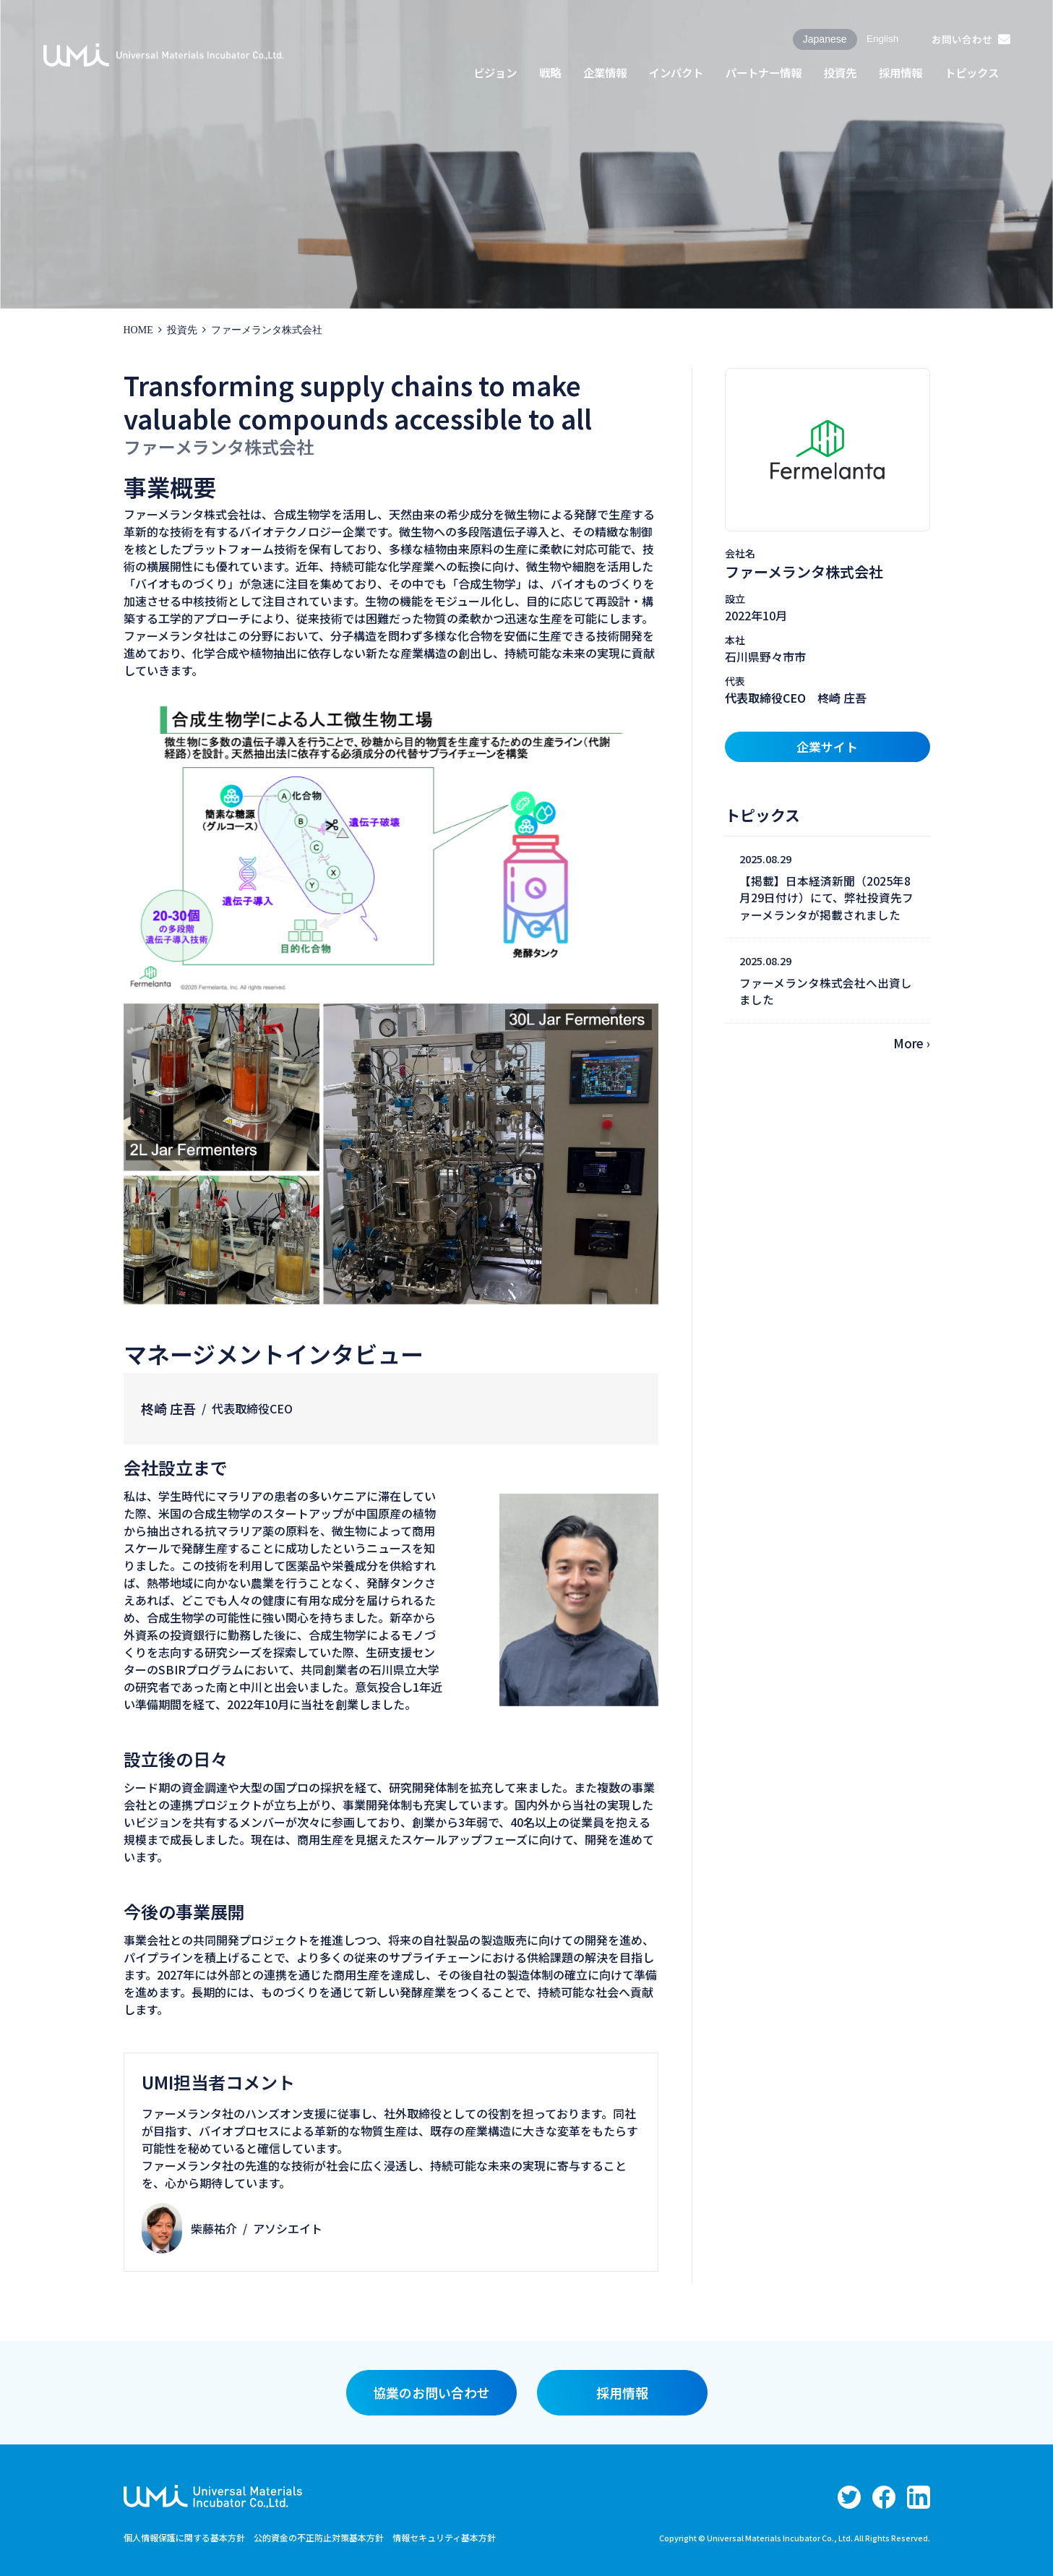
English (881, 39)
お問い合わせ (961, 39)
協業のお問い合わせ (431, 2392)
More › (911, 1043)
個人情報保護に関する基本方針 (184, 2537)
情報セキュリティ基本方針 (444, 2537)
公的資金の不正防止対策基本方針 (319, 2537)
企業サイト (827, 746)
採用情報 (622, 2392)
